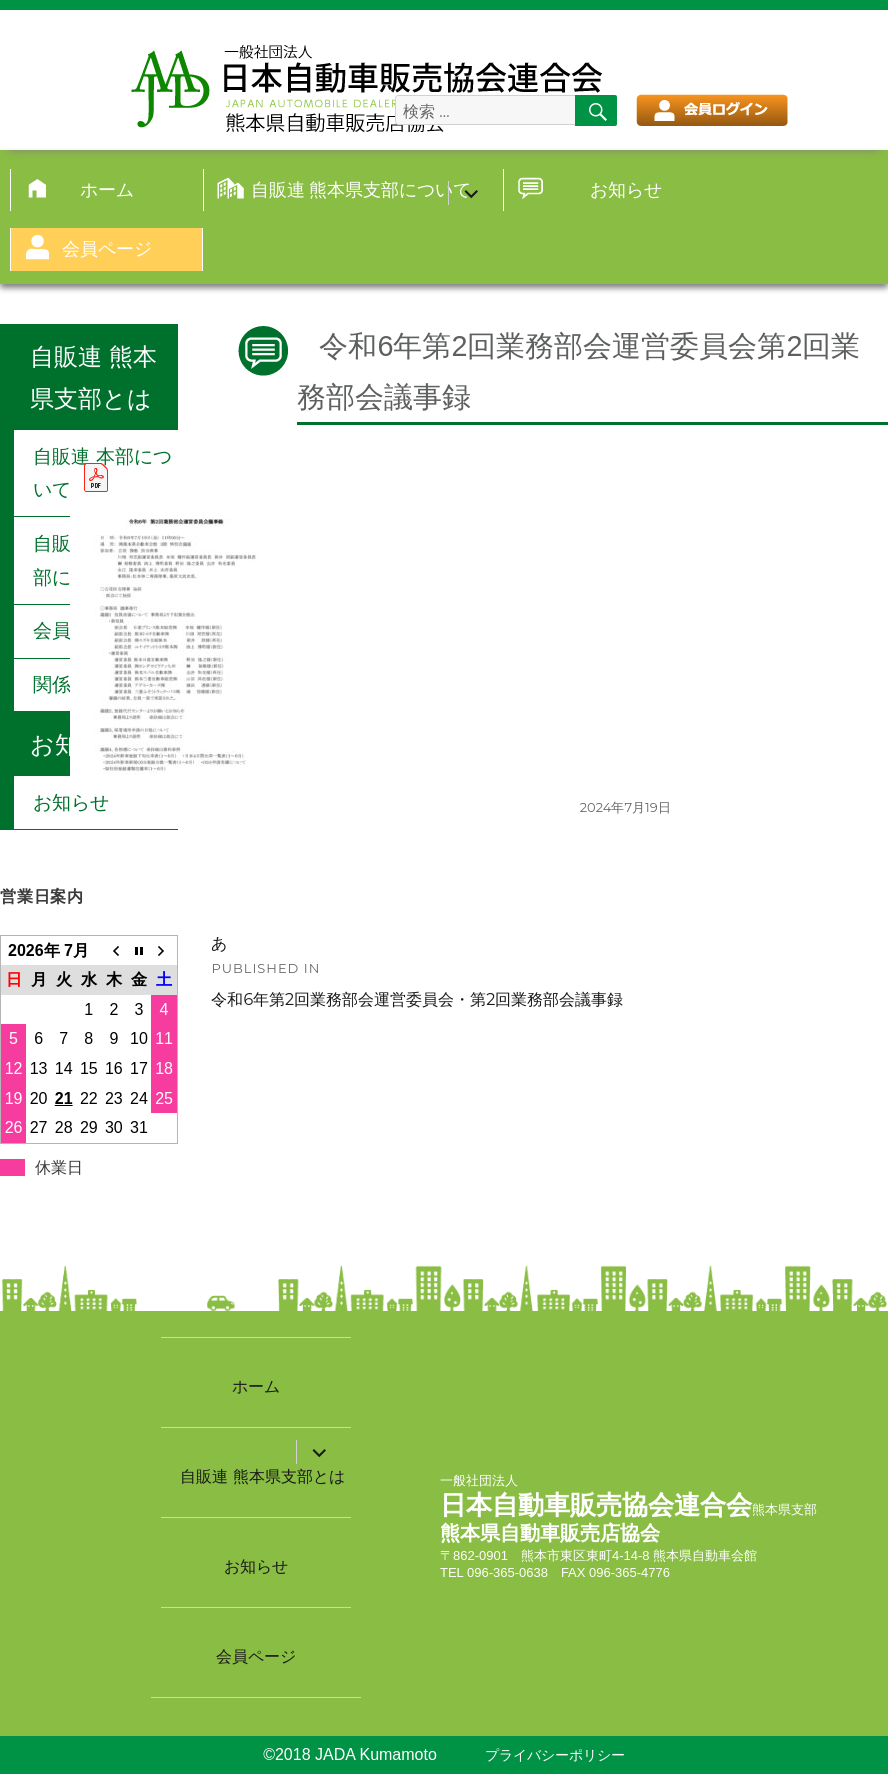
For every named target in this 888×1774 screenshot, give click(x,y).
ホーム (107, 189)
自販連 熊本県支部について (361, 189)
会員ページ (107, 248)
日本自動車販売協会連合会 (596, 1505)
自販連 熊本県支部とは (262, 1476)
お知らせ (626, 189)
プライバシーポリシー (555, 1755)
